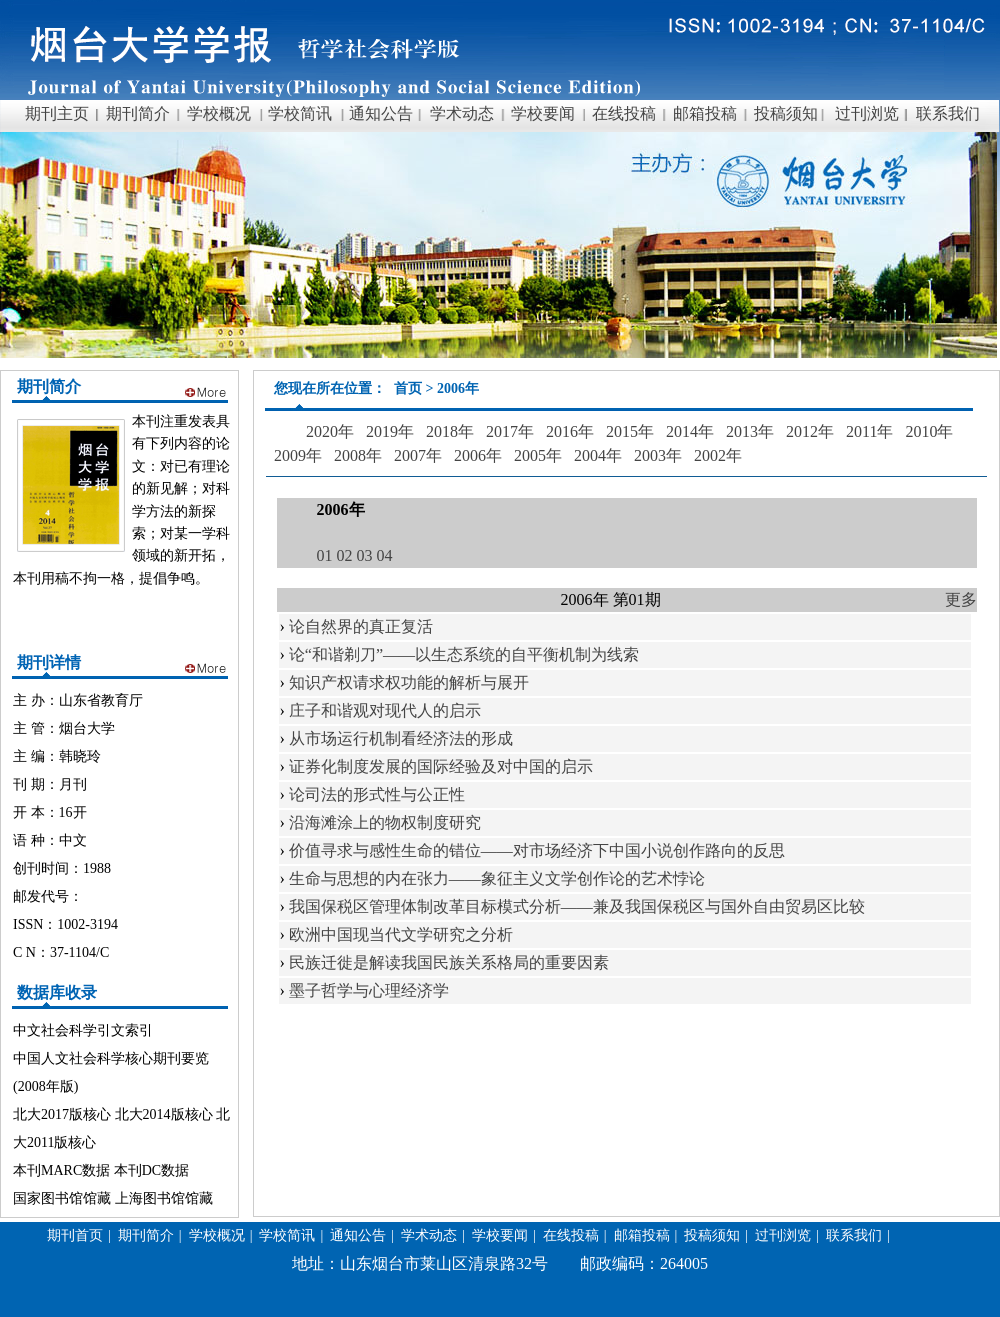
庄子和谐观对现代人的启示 (385, 710)
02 (345, 555)
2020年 (330, 431)
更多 (961, 599)
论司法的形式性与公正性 (377, 794)
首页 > (415, 388)
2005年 (538, 455)
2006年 (478, 455)
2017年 (510, 431)
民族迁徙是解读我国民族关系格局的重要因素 (449, 962)
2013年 (750, 431)
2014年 (690, 431)
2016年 (570, 431)
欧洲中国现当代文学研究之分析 (401, 934)
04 (385, 555)
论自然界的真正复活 (361, 626)
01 (325, 555)
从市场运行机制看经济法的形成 (401, 738)
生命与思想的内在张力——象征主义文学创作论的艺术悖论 (497, 878)
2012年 (810, 431)
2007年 (418, 455)
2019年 (390, 431)
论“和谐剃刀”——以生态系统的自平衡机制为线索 (464, 654)
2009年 (298, 455)
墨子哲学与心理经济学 (369, 990)
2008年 (358, 455)
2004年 (598, 455)
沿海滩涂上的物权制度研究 (385, 822)
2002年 (718, 455)
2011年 (869, 431)
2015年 (630, 431)
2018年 (450, 431)
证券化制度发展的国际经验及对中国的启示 (441, 766)
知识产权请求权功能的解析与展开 (409, 682)
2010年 (929, 431)
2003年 (658, 455)
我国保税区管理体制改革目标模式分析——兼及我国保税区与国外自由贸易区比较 (577, 906)
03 (365, 555)
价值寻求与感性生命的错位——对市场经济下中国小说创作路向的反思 (537, 850)
